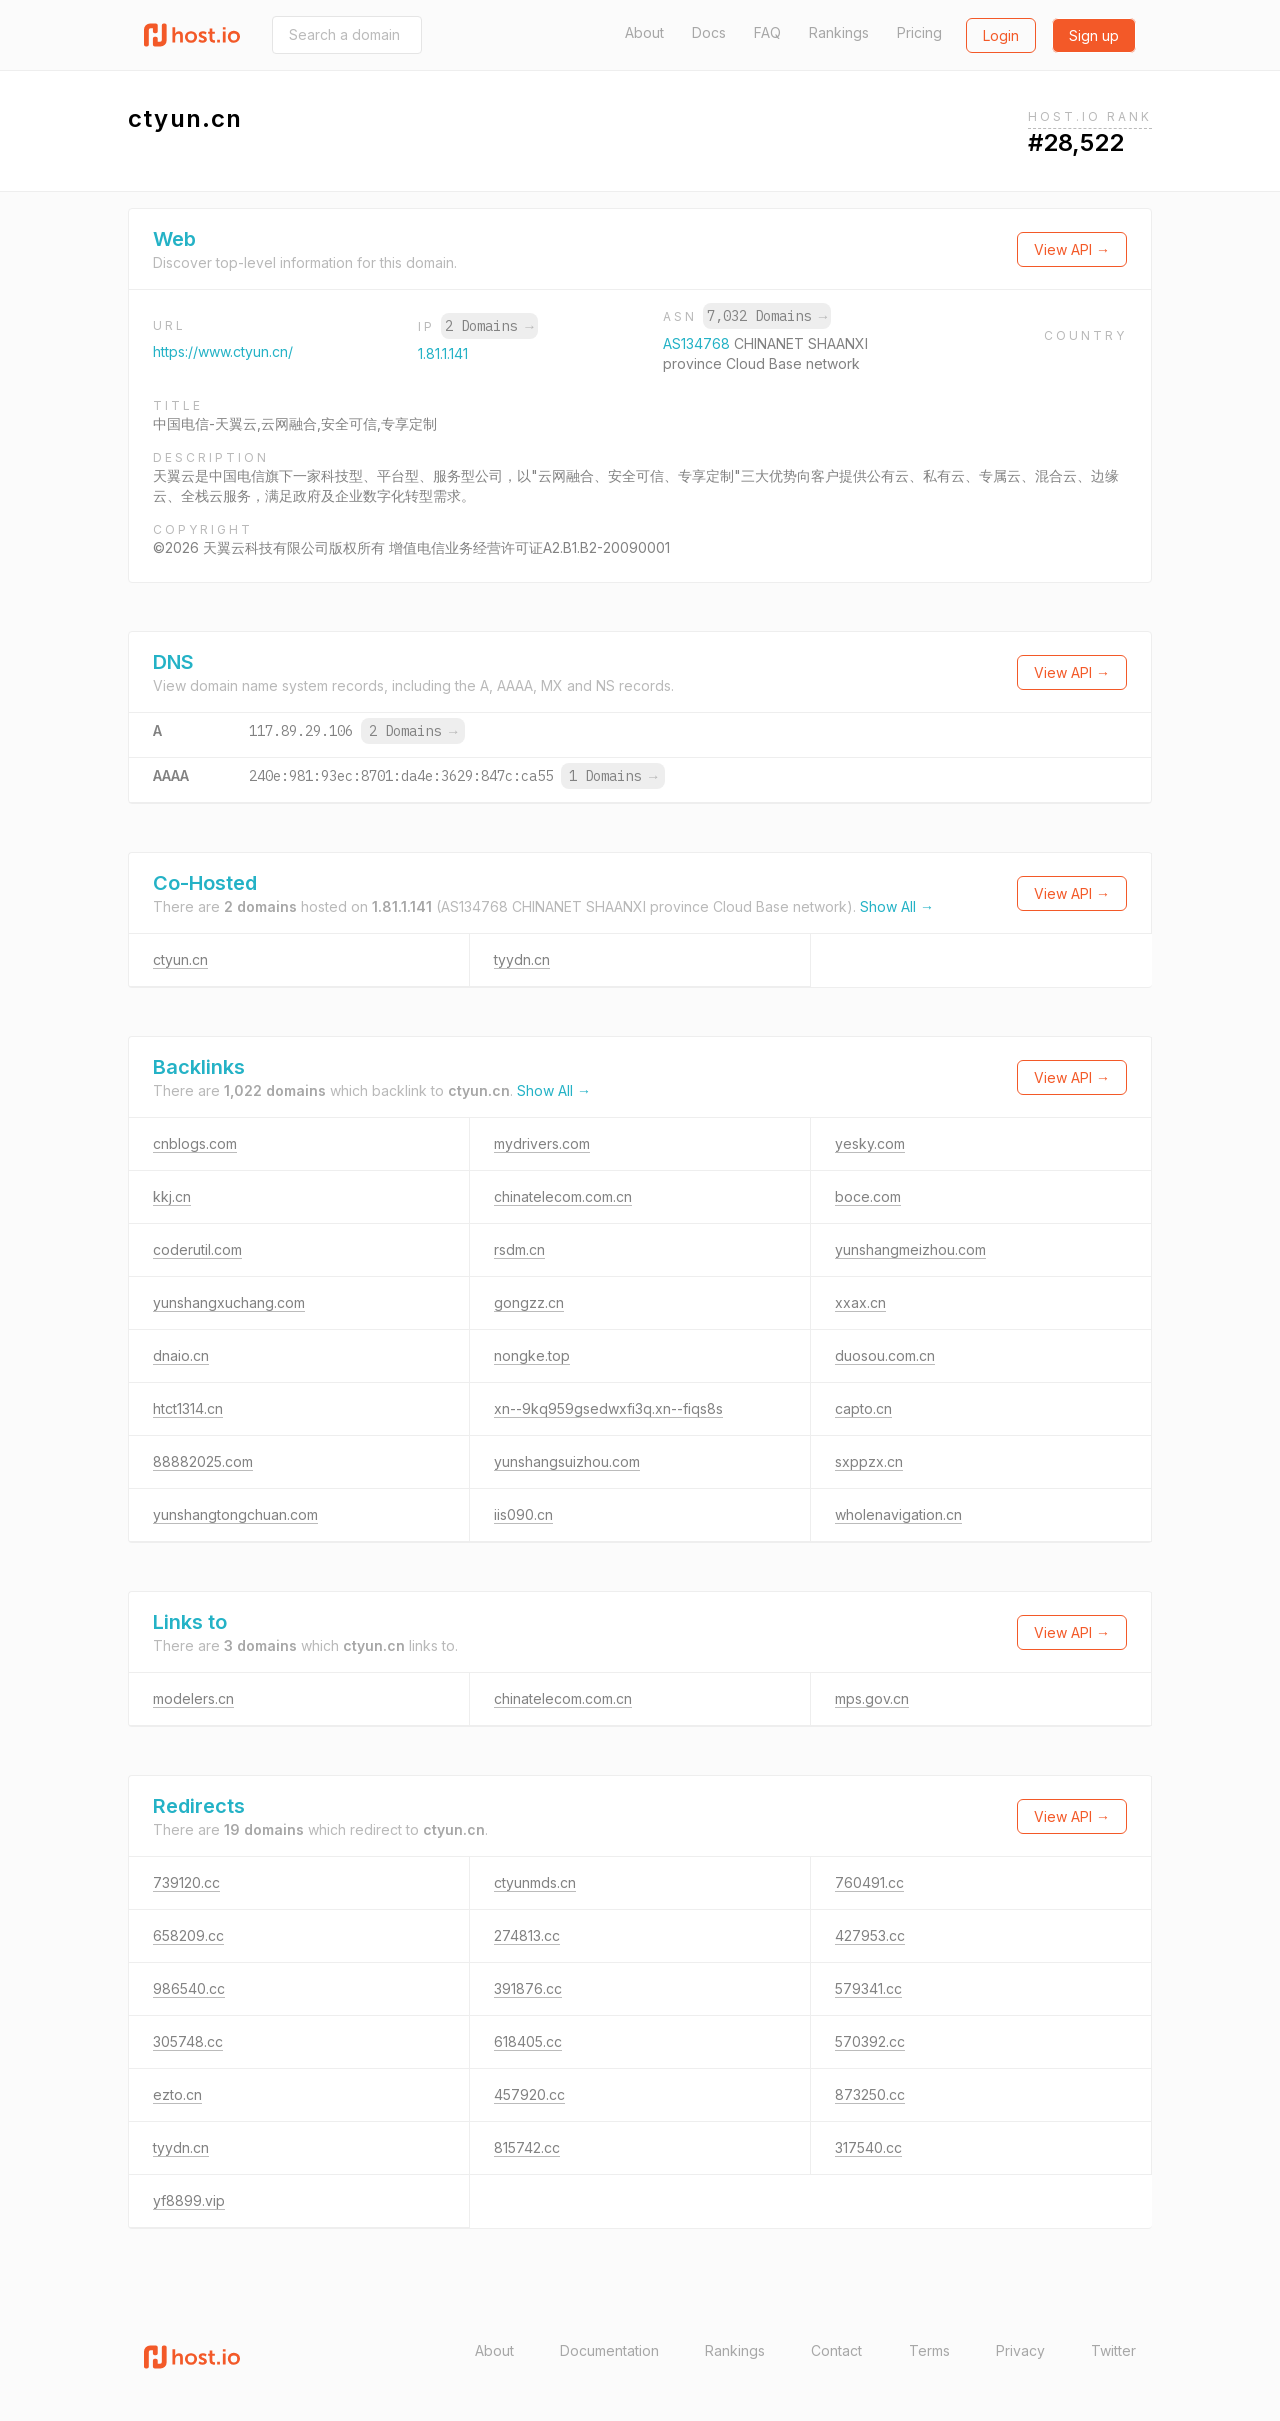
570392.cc (870, 2041)
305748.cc (188, 2041)
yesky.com (870, 1143)
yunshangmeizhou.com (910, 1249)
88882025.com (203, 1461)
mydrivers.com (542, 1143)
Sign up (1094, 35)
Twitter (1113, 2350)
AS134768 (698, 343)
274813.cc (527, 1935)
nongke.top (532, 1355)
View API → (1072, 249)
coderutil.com (197, 1249)
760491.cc (869, 1882)
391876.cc (528, 1988)
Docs (709, 32)
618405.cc (528, 2041)
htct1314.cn (188, 1408)
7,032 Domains (767, 316)
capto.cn (863, 1408)
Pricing (919, 32)
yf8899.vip (189, 2200)
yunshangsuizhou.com (567, 1461)
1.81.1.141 (443, 353)
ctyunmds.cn (535, 1882)
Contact (836, 2350)
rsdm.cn (519, 1249)
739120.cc (186, 1882)
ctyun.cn (180, 959)
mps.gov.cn (872, 1698)
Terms (929, 2350)
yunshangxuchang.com (229, 1302)
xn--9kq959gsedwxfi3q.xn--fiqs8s (608, 1408)
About (644, 32)
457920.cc (529, 2094)
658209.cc (188, 1935)
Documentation (609, 2350)
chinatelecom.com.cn (563, 1196)
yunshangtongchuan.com (235, 1514)
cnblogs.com (195, 1143)
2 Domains (489, 326)
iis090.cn (523, 1514)
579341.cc (868, 1988)
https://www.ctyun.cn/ (223, 351)
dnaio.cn (181, 1355)
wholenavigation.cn (898, 1514)
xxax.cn (860, 1302)
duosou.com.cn (885, 1355)
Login (1001, 35)
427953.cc (870, 1935)
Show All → (897, 906)
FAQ (767, 32)
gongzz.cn (529, 1302)
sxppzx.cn (869, 1461)
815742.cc (527, 2147)
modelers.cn (193, 1698)
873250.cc (870, 2094)
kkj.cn (172, 1196)
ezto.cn (177, 2094)
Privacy (1020, 2350)
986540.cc (189, 1988)
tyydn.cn (522, 959)
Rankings (839, 32)
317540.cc (868, 2147)
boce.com (868, 1196)
